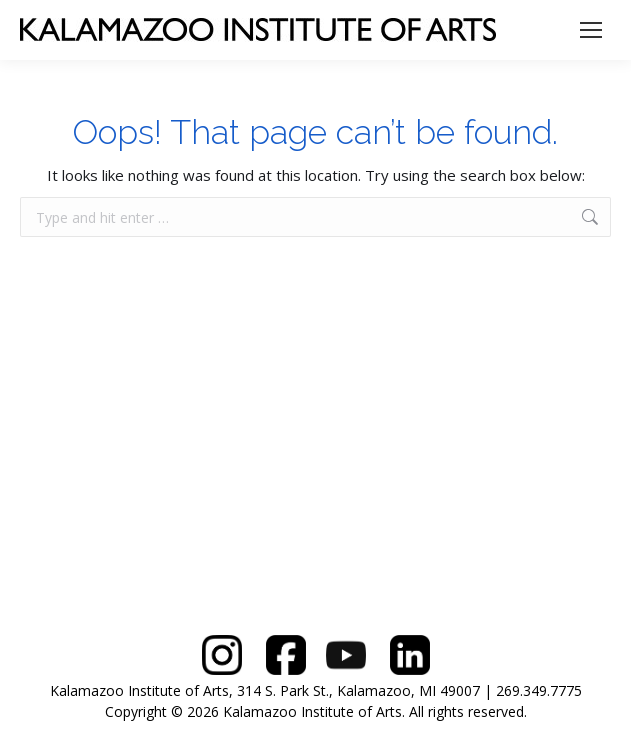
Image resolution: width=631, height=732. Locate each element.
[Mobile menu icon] (591, 30)
